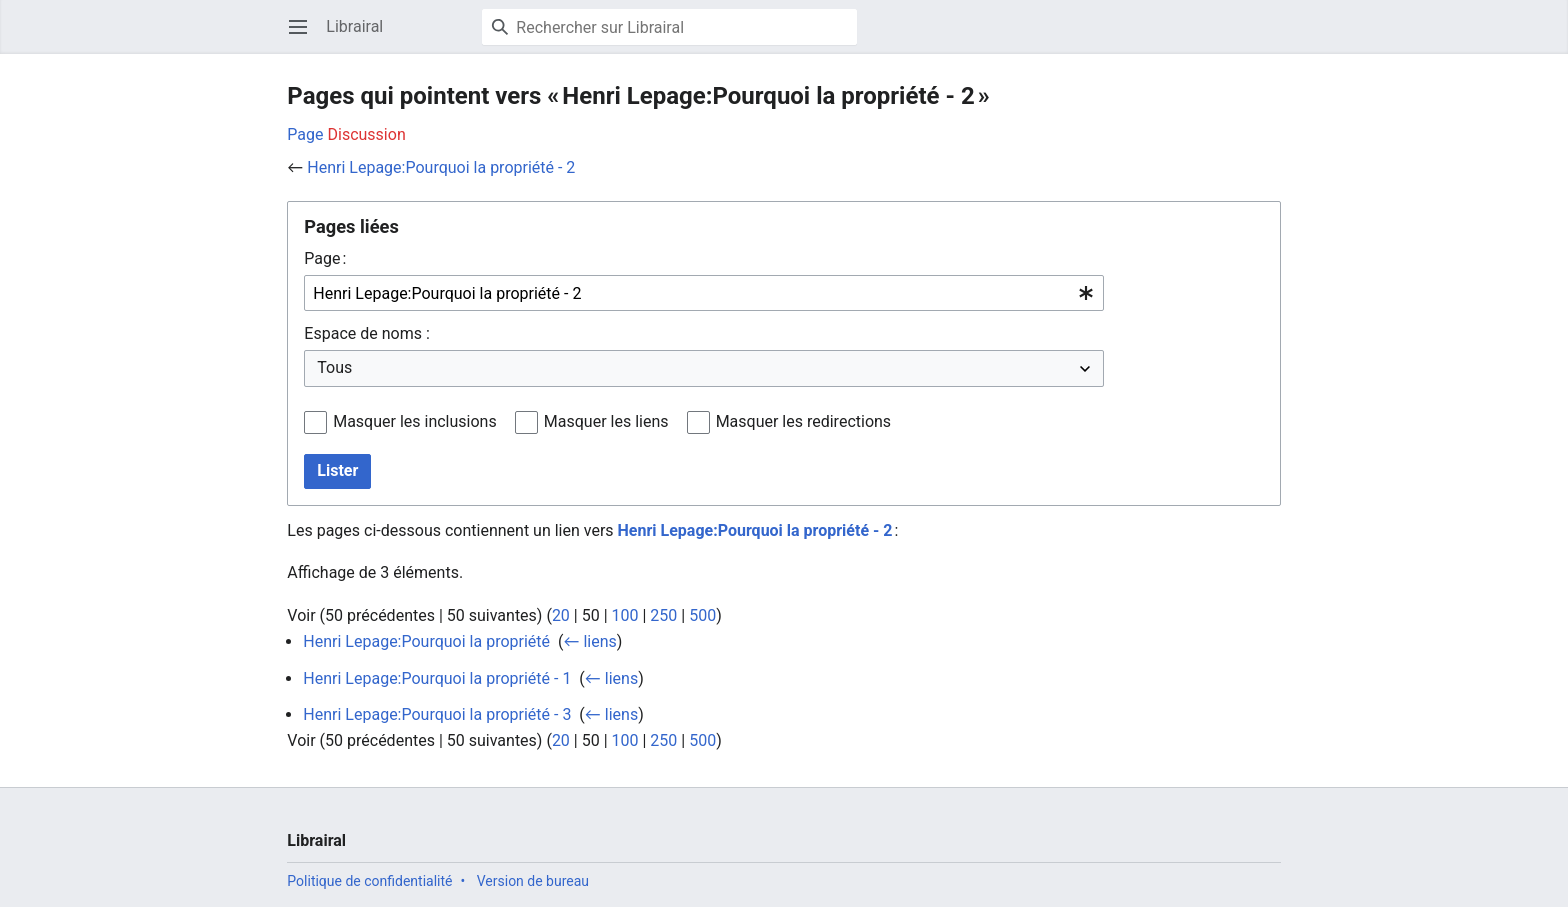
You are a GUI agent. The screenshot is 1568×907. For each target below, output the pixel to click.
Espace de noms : (366, 333)
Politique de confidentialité (369, 881)
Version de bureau (533, 881)
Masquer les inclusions (415, 421)
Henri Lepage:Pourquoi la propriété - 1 (437, 678)
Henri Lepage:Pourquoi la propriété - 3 (437, 714)
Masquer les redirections (803, 421)
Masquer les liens (606, 421)
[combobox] (704, 293)
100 (625, 615)
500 (702, 615)
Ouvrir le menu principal (304, 36)
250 (663, 615)
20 (561, 615)
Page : (325, 258)
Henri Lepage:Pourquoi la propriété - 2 (441, 167)
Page (305, 134)
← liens (589, 641)
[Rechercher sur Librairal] (669, 27)
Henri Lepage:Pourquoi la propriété (426, 641)
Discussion (367, 134)
